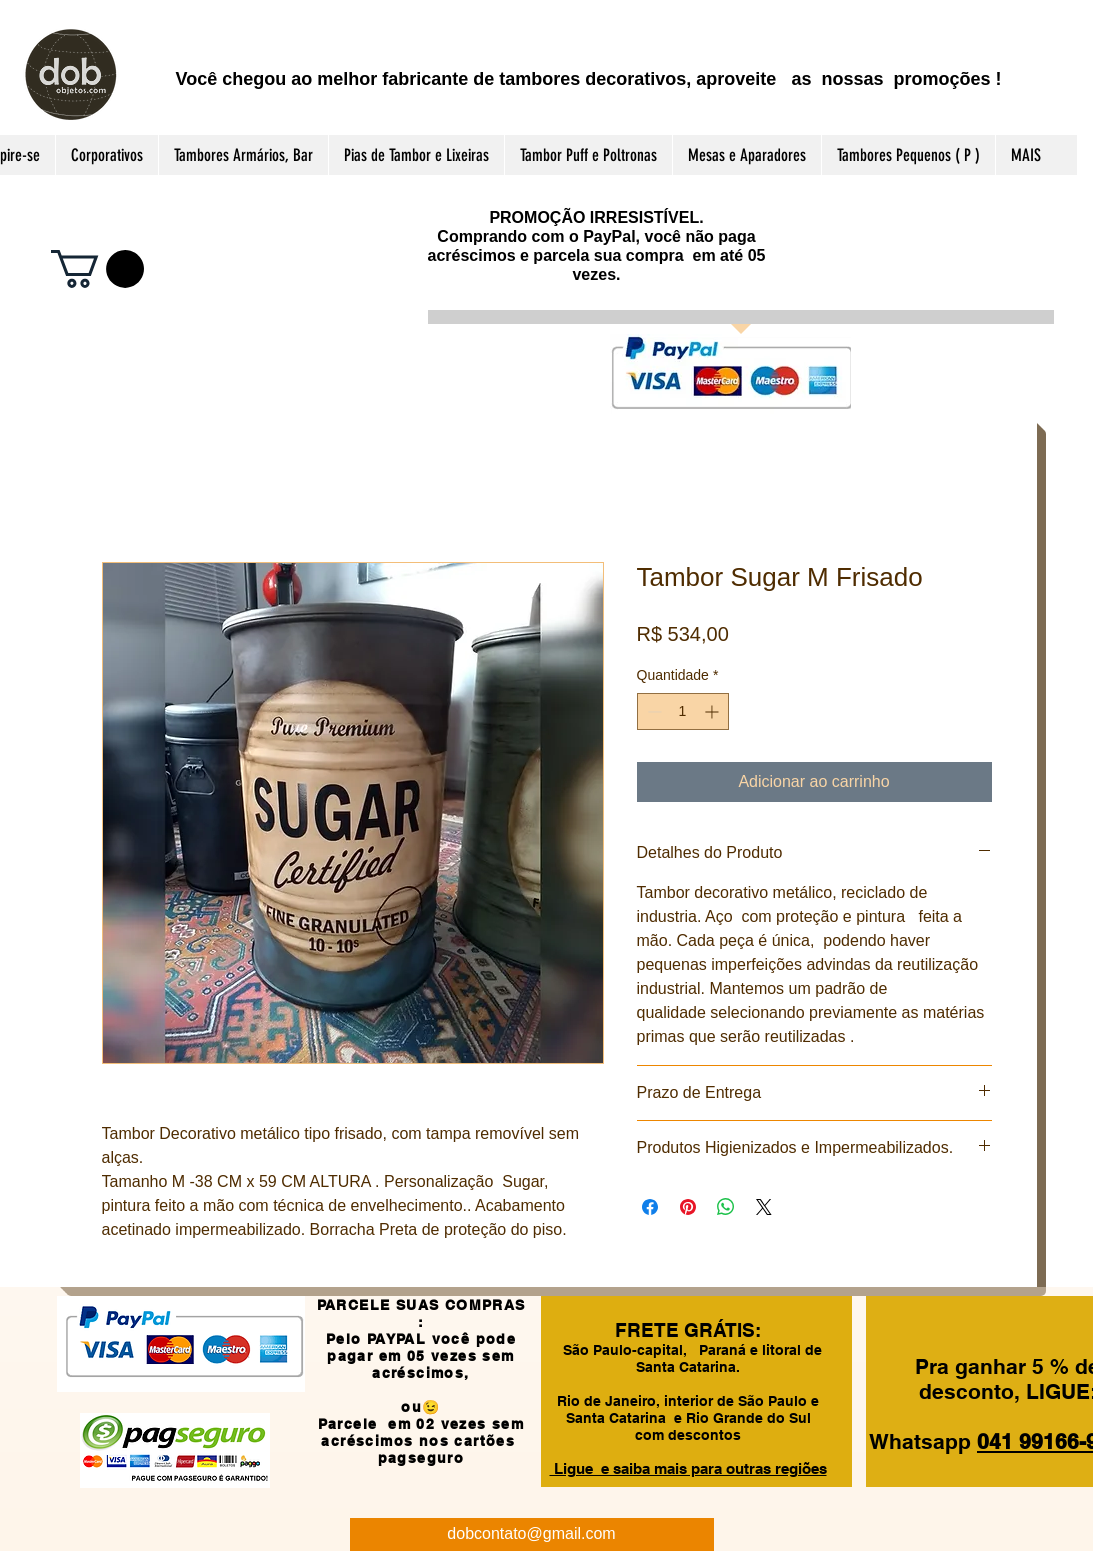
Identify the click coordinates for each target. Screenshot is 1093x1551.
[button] (97, 269)
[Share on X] (764, 1207)
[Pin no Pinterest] (688, 1207)
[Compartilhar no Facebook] (650, 1207)
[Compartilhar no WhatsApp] (726, 1207)
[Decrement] (652, 711)
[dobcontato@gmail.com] (532, 1534)
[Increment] (713, 711)
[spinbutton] (683, 711)
